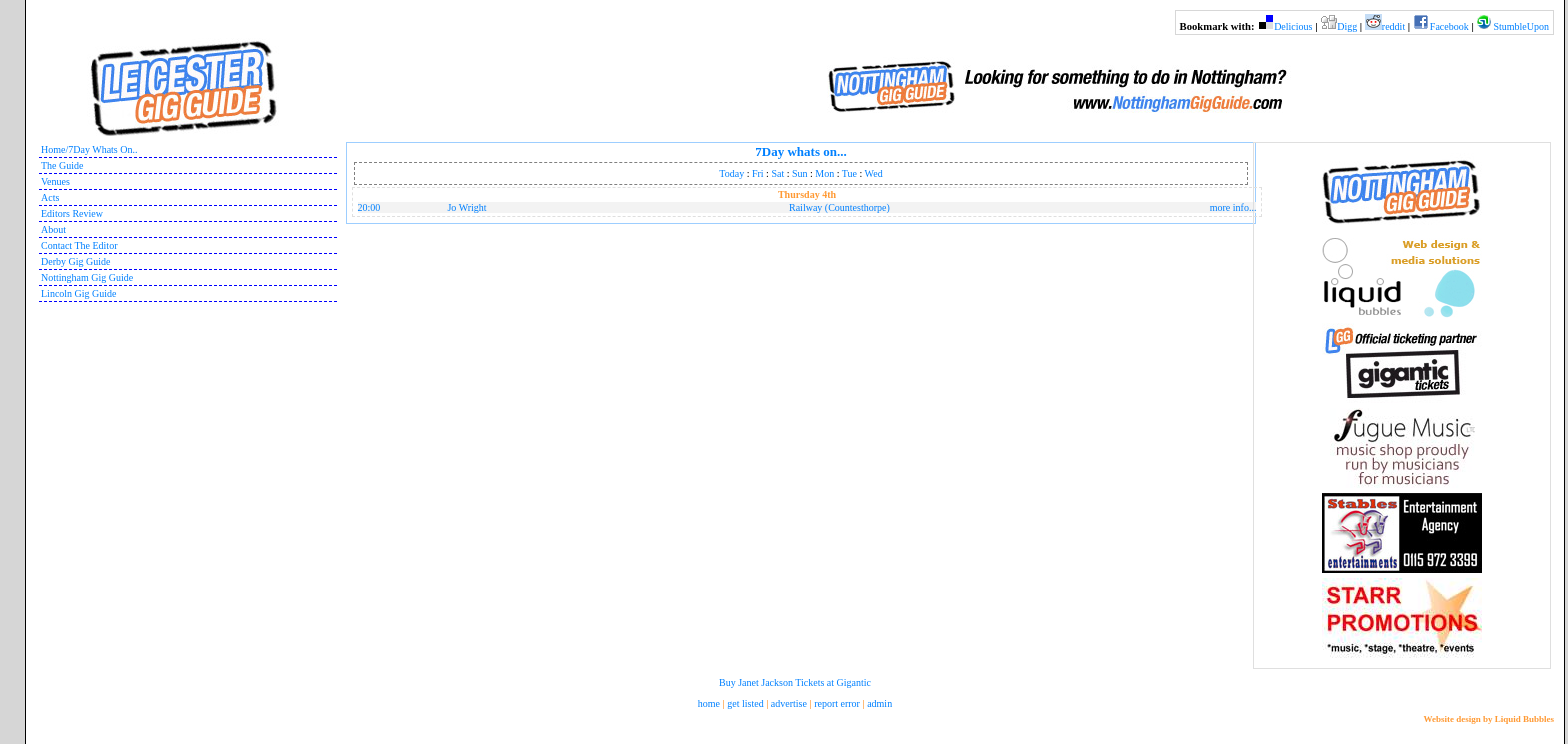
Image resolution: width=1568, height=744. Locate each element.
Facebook (1449, 26)
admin (879, 703)
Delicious (1293, 26)
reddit (1393, 26)
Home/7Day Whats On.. (89, 149)
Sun (800, 173)
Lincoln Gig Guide (79, 293)
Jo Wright (466, 207)
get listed (745, 703)
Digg (1347, 26)
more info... (1233, 207)
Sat (777, 173)
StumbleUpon (1521, 26)
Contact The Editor (79, 245)
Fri (758, 173)
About (53, 229)
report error (837, 703)
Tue (849, 173)
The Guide (62, 165)
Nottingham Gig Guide (87, 277)
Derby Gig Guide (75, 261)
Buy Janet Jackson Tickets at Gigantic (795, 682)
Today (731, 173)
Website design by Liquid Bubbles (1488, 719)
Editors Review (72, 213)
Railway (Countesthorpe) (839, 207)
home (709, 703)
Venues (55, 181)
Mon (824, 173)
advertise (789, 703)
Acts (50, 197)
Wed (874, 173)
